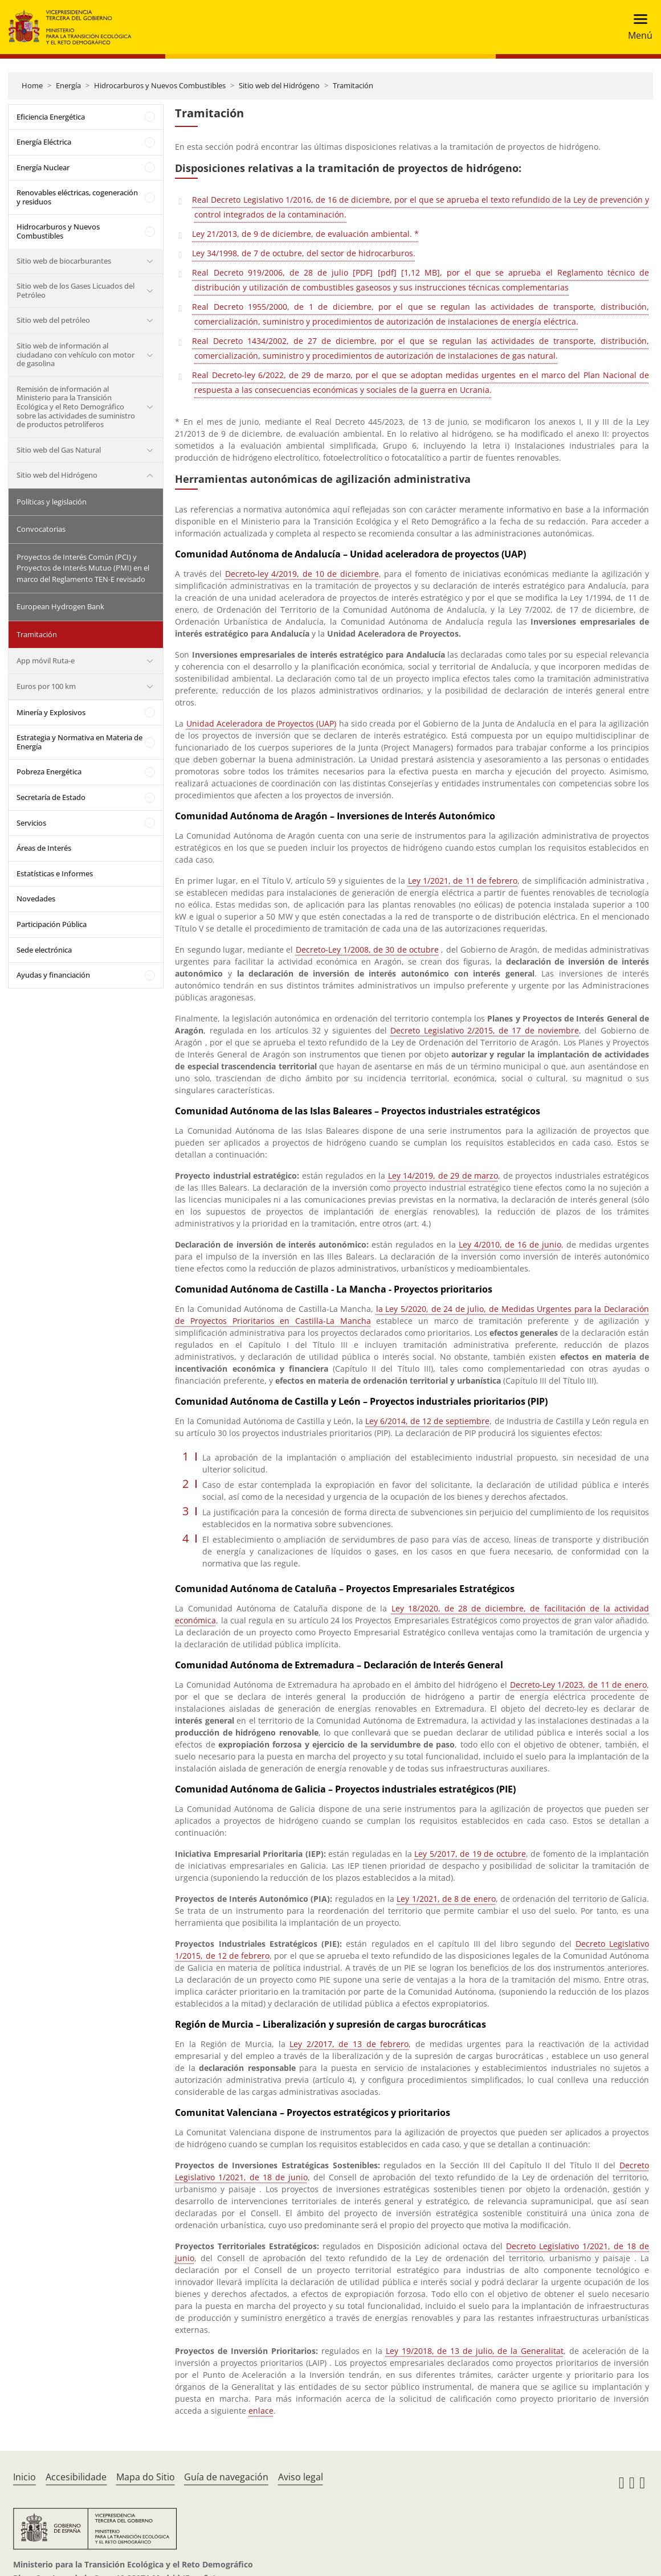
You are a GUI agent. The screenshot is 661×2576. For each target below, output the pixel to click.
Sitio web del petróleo (53, 320)
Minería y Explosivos (51, 712)
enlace (261, 2410)
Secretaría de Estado (51, 797)
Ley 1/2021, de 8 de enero (446, 1898)
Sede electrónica (44, 950)
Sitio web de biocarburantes (64, 261)
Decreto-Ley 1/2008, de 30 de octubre (367, 949)
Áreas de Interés (44, 848)
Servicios (31, 823)
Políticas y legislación (52, 502)
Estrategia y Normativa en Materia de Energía (79, 742)
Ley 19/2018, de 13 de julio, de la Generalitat (475, 2350)
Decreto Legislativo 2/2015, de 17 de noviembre (484, 1030)
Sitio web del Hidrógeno (279, 85)
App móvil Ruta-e (46, 660)
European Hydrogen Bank (60, 606)
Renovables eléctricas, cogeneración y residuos (77, 197)
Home (32, 85)
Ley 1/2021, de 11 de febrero (462, 880)
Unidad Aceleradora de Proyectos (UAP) (261, 723)
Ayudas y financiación (53, 975)
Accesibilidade (76, 2477)
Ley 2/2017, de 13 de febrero (349, 2043)
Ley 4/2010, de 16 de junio (510, 1244)
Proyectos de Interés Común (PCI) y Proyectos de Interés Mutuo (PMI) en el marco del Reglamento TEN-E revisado (83, 568)
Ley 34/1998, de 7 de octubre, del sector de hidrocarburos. (303, 253)
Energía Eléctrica (44, 142)
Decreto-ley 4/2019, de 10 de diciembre (302, 573)
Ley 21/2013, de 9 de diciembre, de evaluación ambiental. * (305, 233)
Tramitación (353, 85)
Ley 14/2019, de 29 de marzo (443, 1175)
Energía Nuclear (43, 167)
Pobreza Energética (49, 771)
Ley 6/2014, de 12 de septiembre (427, 1421)
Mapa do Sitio (145, 2477)
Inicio (24, 2477)
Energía (68, 85)
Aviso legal (300, 2477)
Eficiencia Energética (51, 117)
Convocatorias (41, 529)
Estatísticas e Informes (55, 873)
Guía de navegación (226, 2477)
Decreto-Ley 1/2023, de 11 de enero (578, 1684)
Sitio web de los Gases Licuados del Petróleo (75, 290)
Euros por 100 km (46, 686)
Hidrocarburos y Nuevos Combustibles (160, 85)
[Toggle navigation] (637, 27)
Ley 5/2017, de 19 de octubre (469, 1853)
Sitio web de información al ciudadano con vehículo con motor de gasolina (75, 354)
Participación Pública (52, 924)
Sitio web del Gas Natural (59, 450)
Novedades (36, 898)
